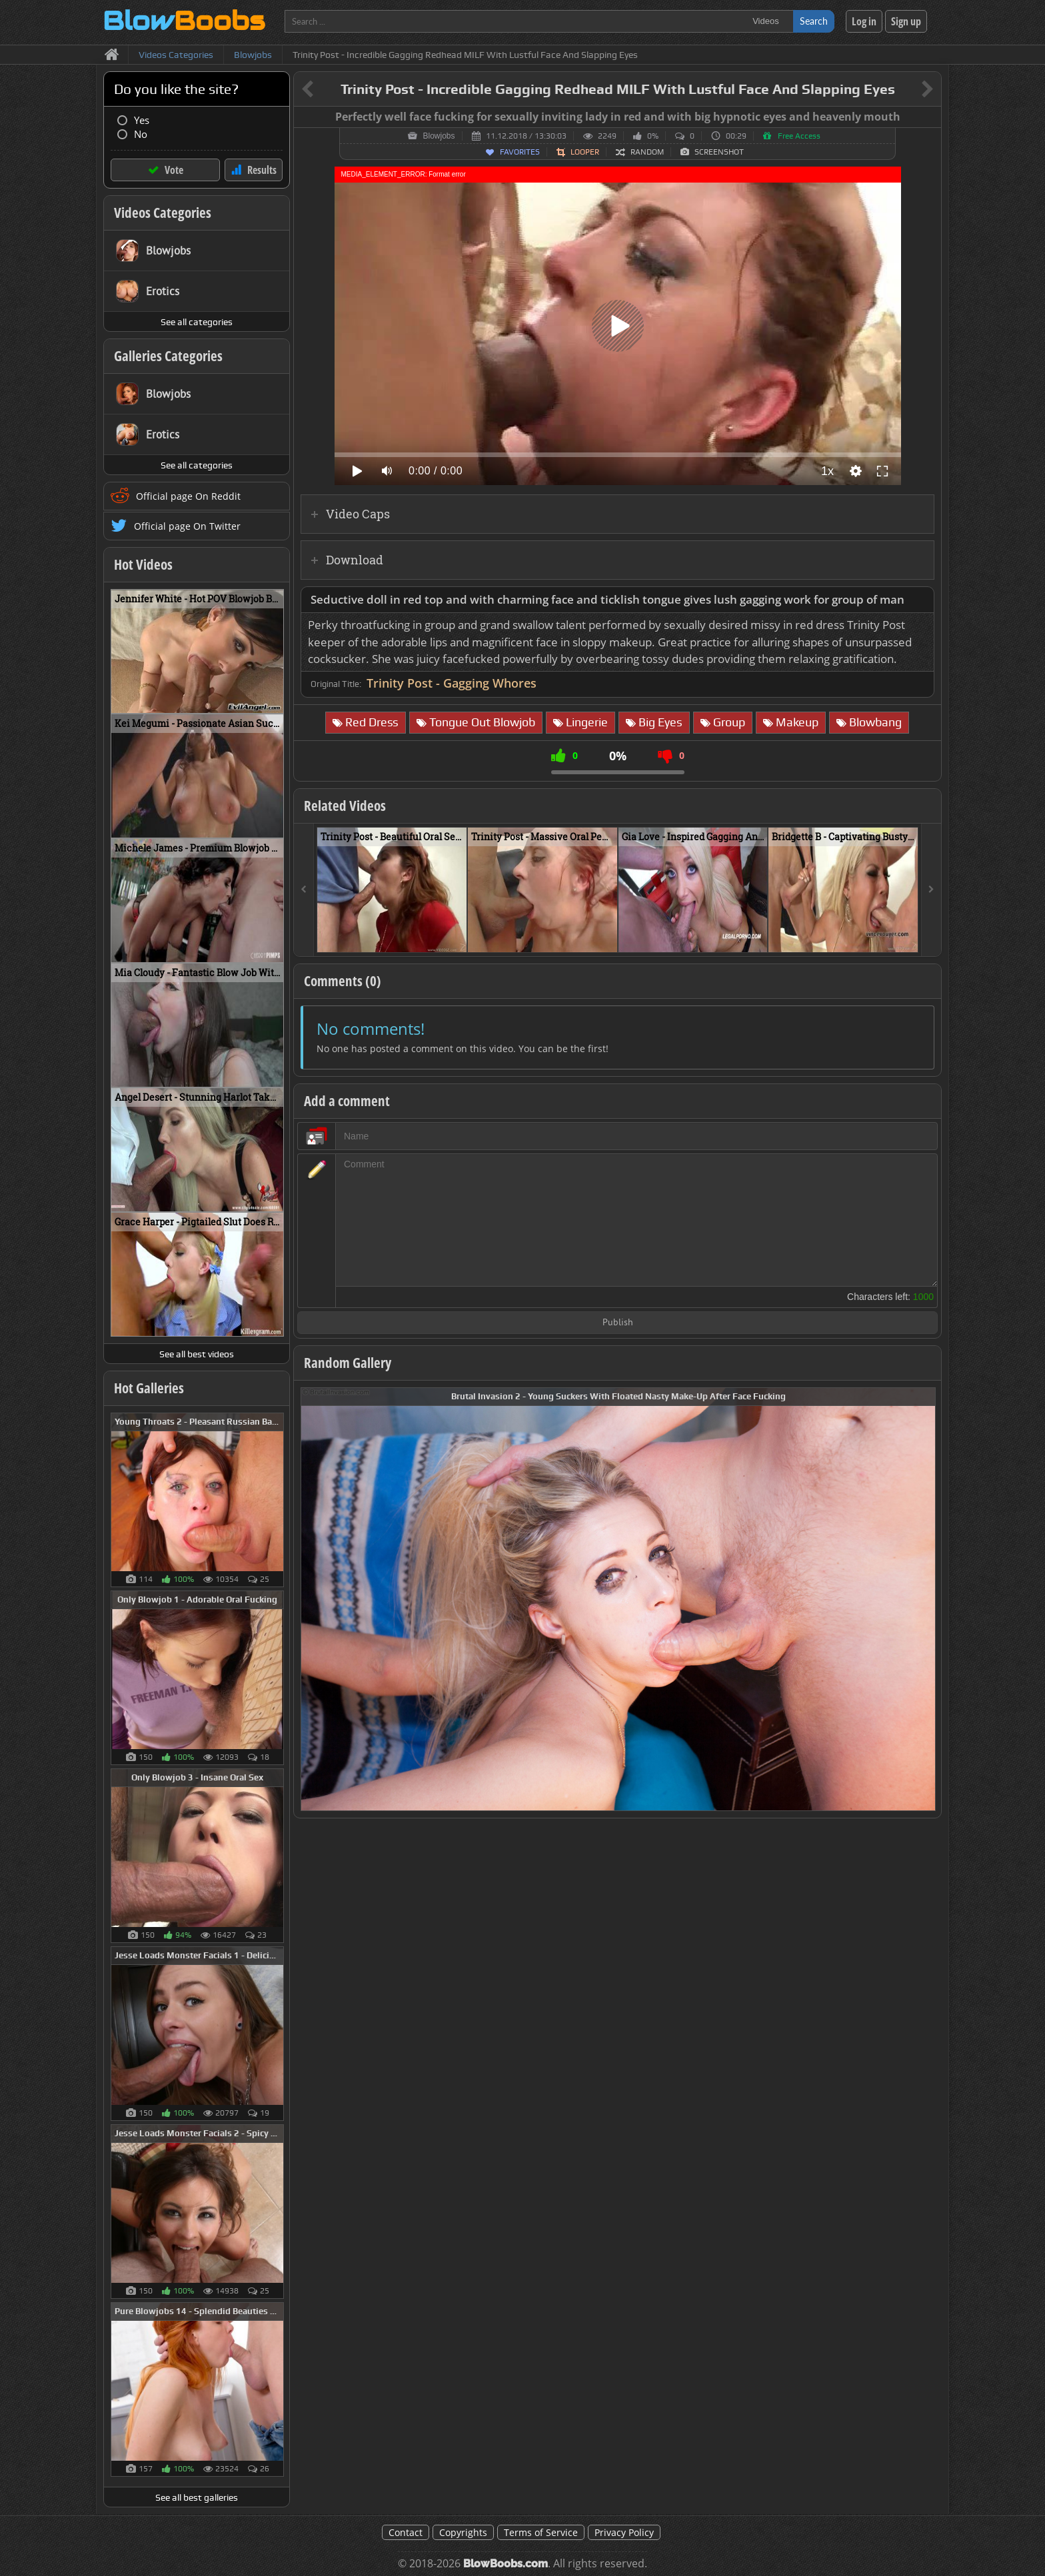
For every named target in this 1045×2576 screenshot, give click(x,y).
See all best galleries (196, 2497)
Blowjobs (439, 136)
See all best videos (196, 1354)
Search (814, 21)
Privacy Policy (624, 2532)
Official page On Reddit (188, 496)
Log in (864, 21)
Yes (141, 120)
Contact (406, 2532)
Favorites (520, 152)
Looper (584, 152)
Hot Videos (143, 564)
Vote (174, 170)
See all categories (197, 322)
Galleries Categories (168, 355)
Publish (617, 1323)
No (140, 134)
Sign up (906, 21)
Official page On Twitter (187, 526)
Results (262, 170)
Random (647, 152)
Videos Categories (162, 212)
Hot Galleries (149, 1388)
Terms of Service (541, 2532)
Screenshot (719, 152)
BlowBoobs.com (505, 2563)
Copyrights (463, 2532)
